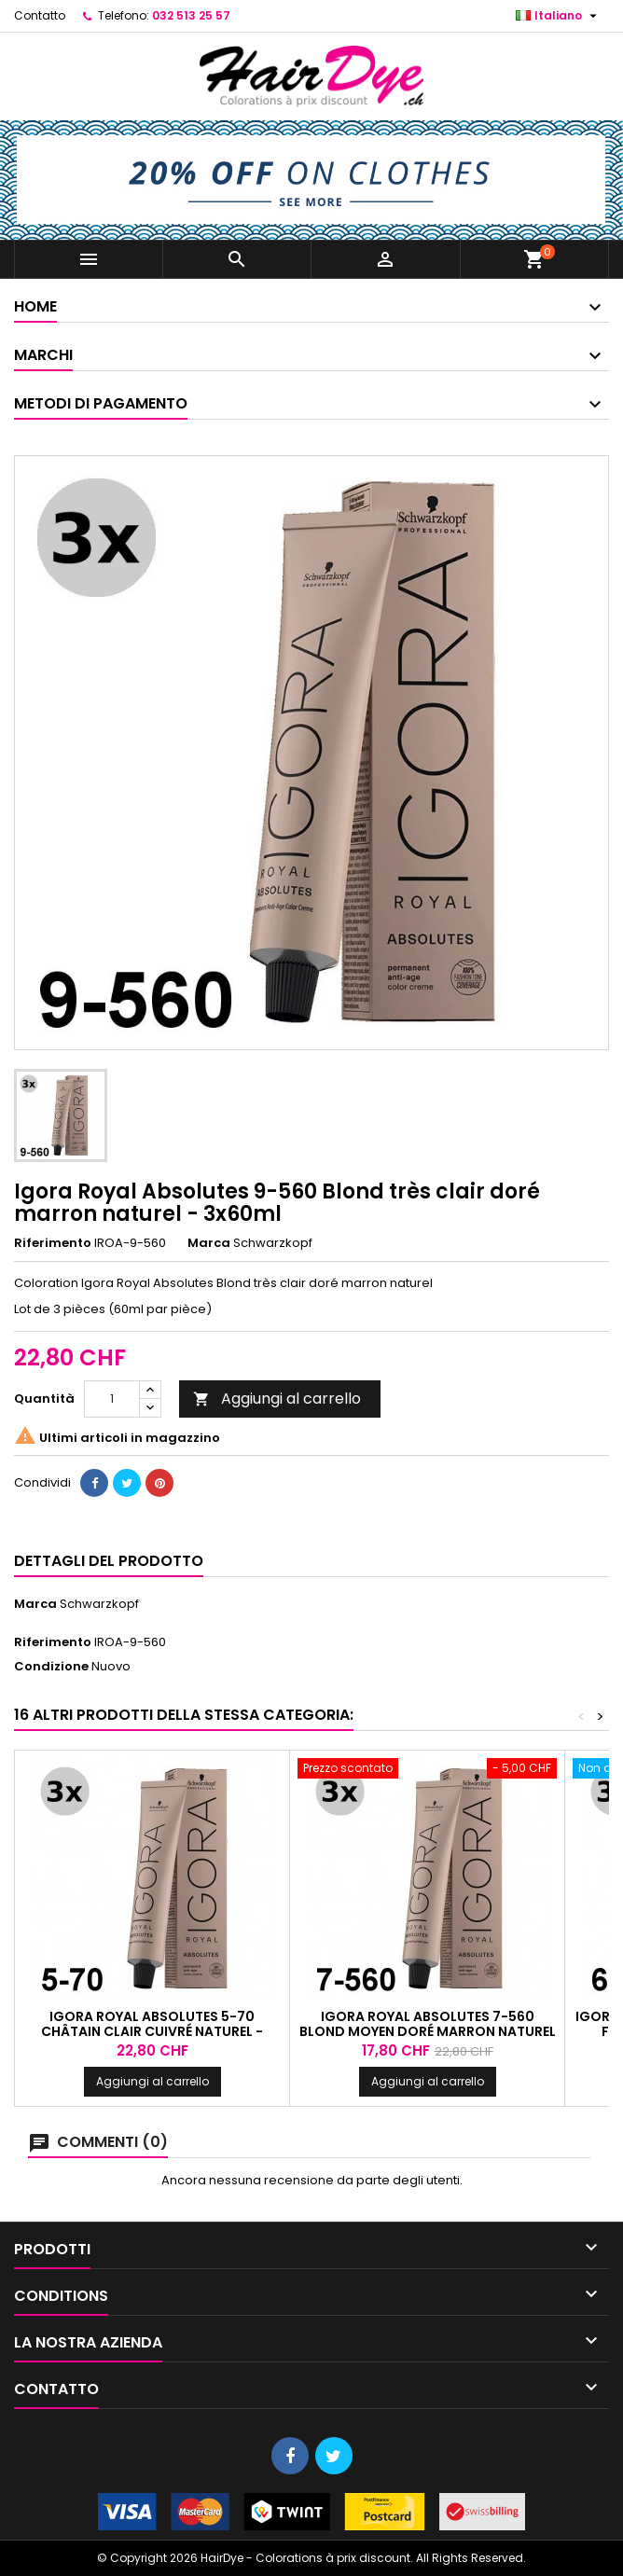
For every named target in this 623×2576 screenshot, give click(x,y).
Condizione (51, 1666)
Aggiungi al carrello (277, 1398)
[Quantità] (112, 1399)
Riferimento (52, 1243)
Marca (208, 1243)
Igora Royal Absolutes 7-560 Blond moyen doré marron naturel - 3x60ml (427, 2031)
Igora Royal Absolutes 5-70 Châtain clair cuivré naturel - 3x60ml (152, 2031)
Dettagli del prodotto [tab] (108, 1561)
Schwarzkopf (99, 1604)
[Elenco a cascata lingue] (559, 16)
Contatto (39, 15)
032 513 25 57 (191, 15)
